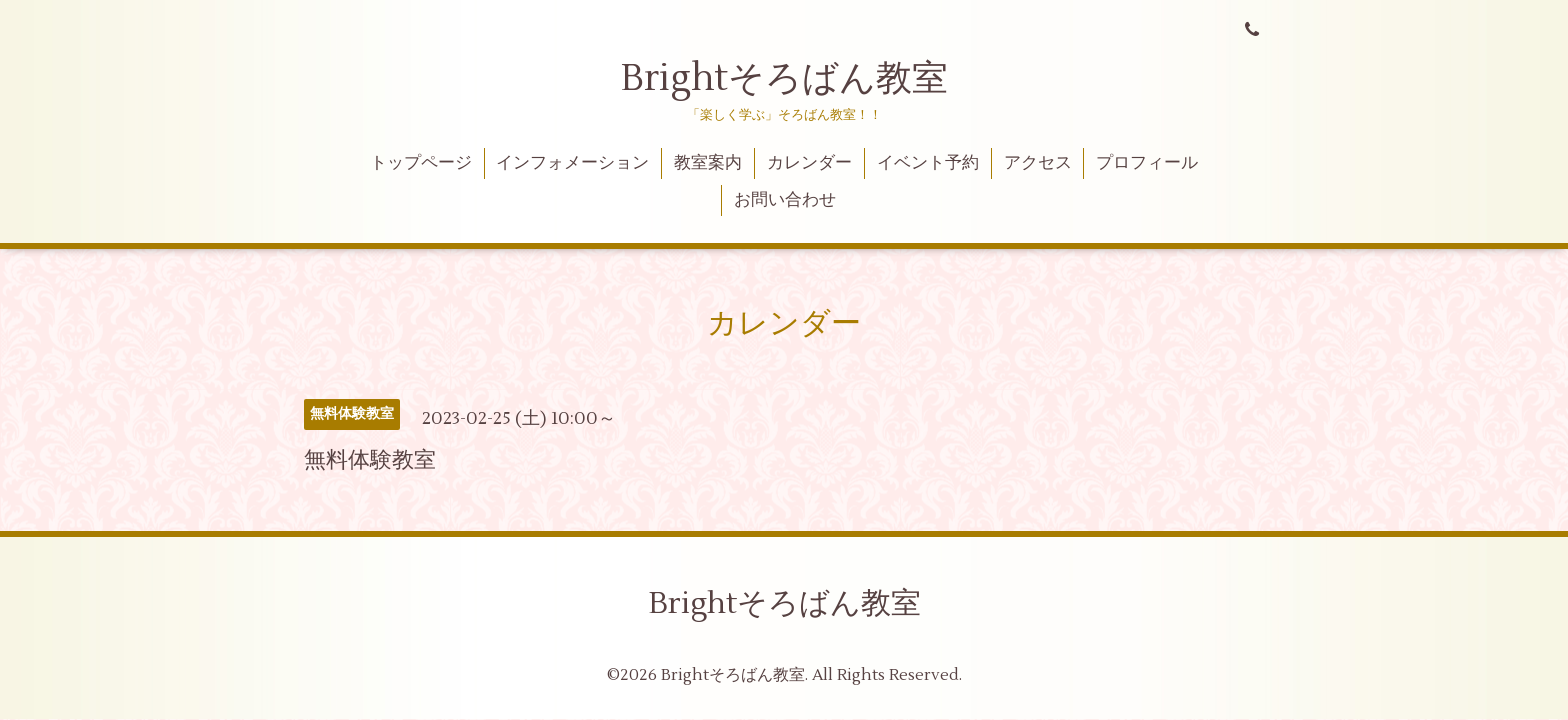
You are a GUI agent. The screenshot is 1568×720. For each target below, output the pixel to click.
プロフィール (1147, 163)
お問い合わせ (785, 200)
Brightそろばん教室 (784, 79)
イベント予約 (928, 163)
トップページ (421, 163)
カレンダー (809, 163)
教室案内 (708, 163)
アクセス (1038, 163)
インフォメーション (572, 163)
